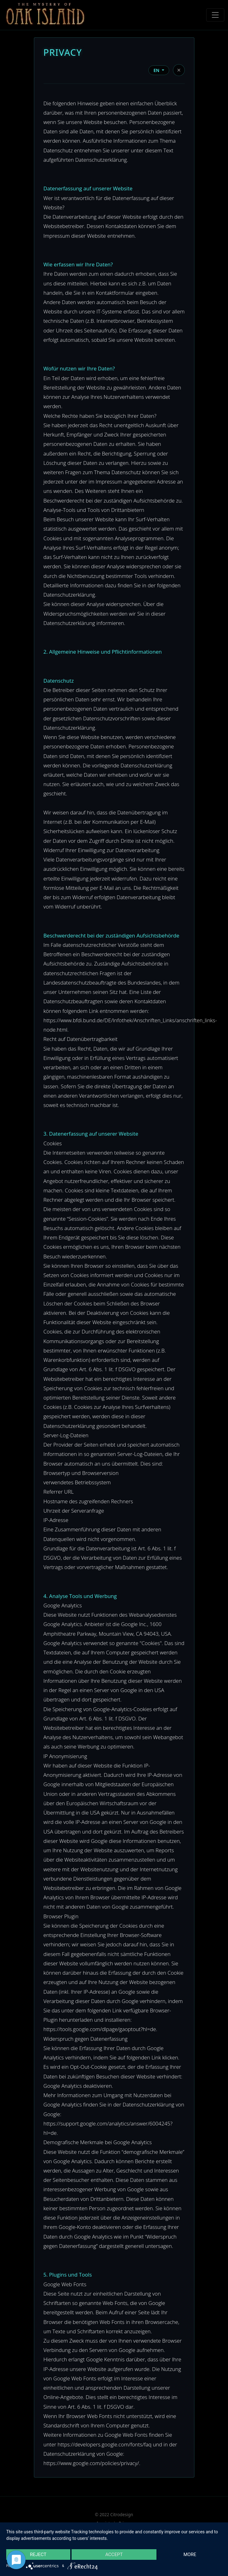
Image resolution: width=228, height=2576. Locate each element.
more (190, 2554)
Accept (114, 2554)
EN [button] (157, 70)
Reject (38, 2554)
